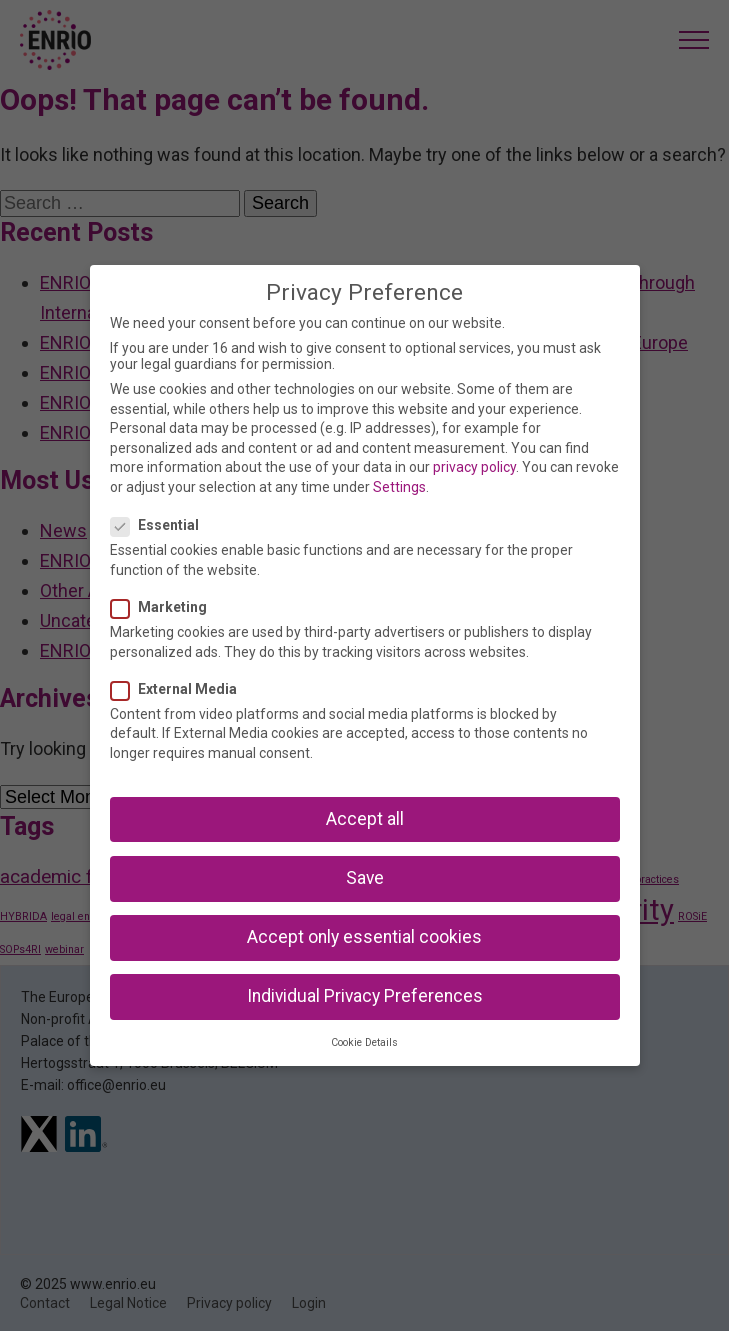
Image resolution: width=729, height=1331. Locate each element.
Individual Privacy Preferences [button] (365, 996)
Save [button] (365, 878)
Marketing (165, 607)
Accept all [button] (365, 819)
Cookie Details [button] (364, 1042)
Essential (161, 525)
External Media (180, 689)
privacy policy (474, 467)
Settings (399, 487)
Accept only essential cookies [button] (364, 937)
